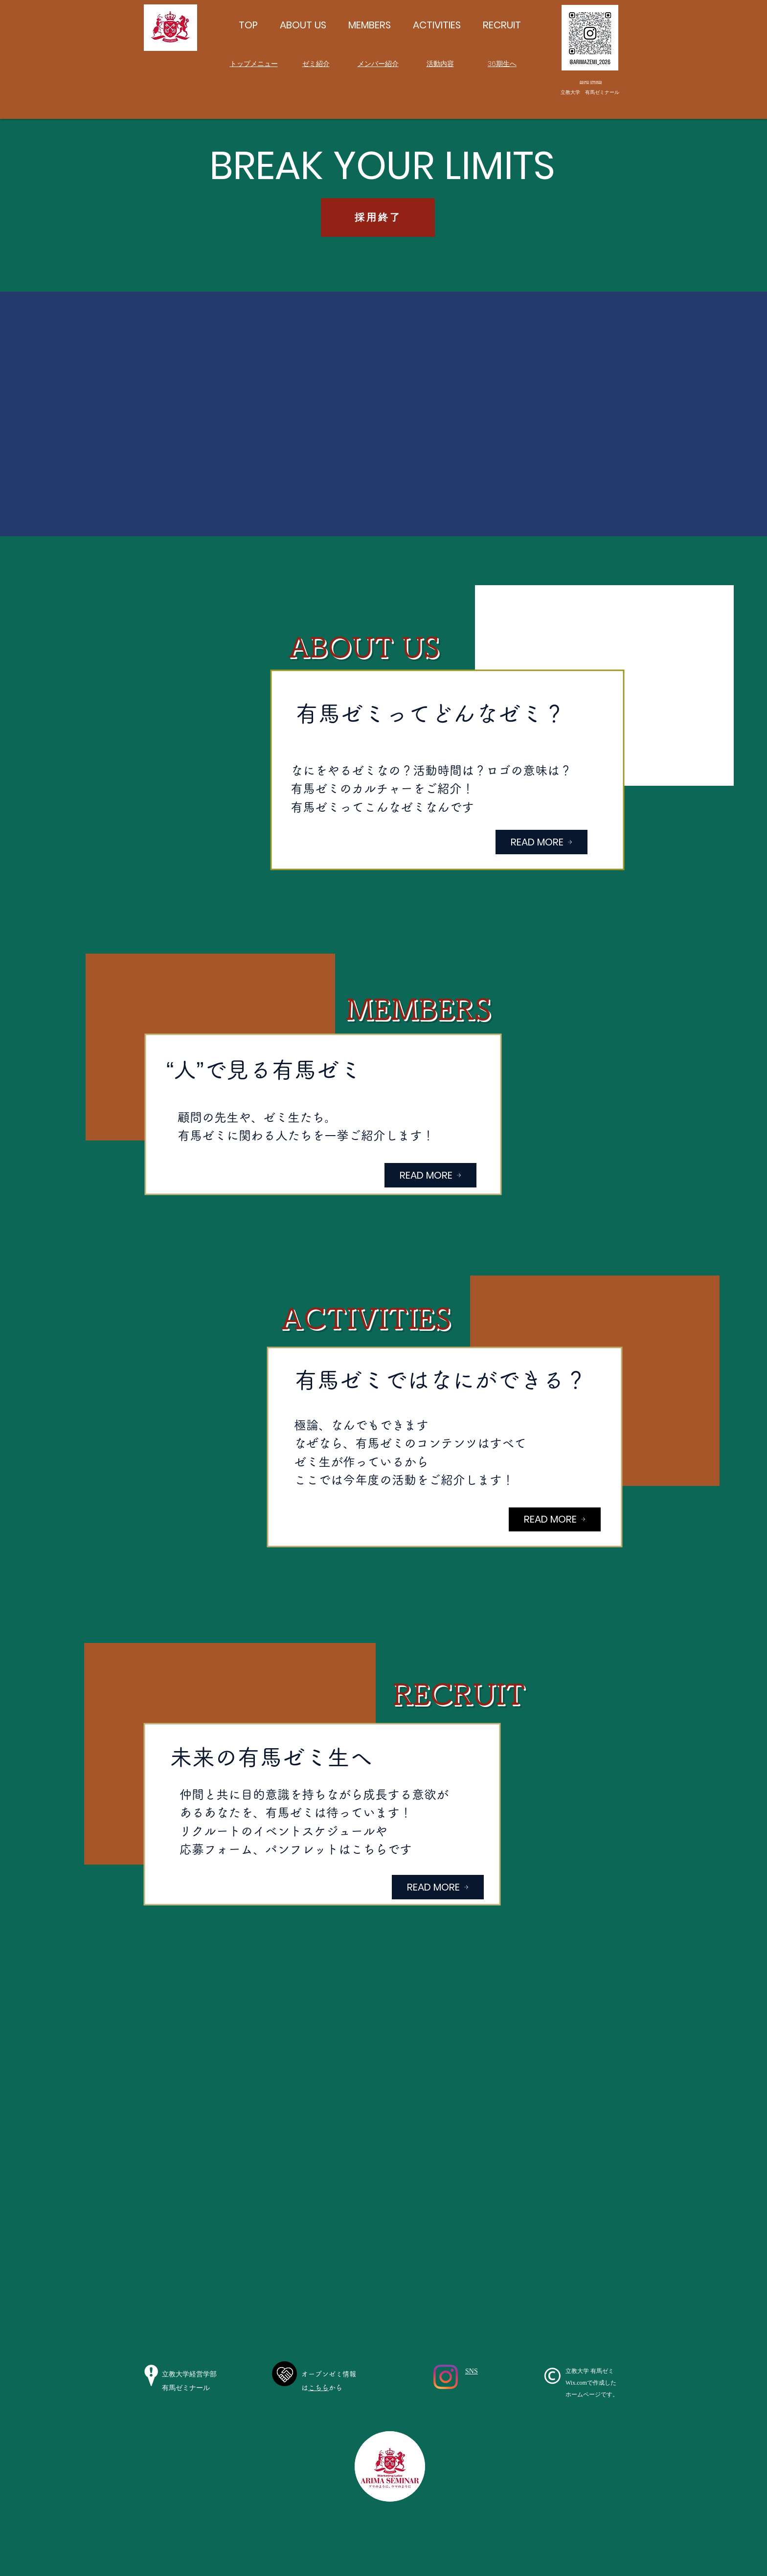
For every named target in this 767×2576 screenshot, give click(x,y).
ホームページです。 (591, 2394)
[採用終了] (378, 217)
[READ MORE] (541, 842)
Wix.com (576, 2382)
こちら (318, 2387)
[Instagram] (445, 2377)
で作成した (601, 2382)
